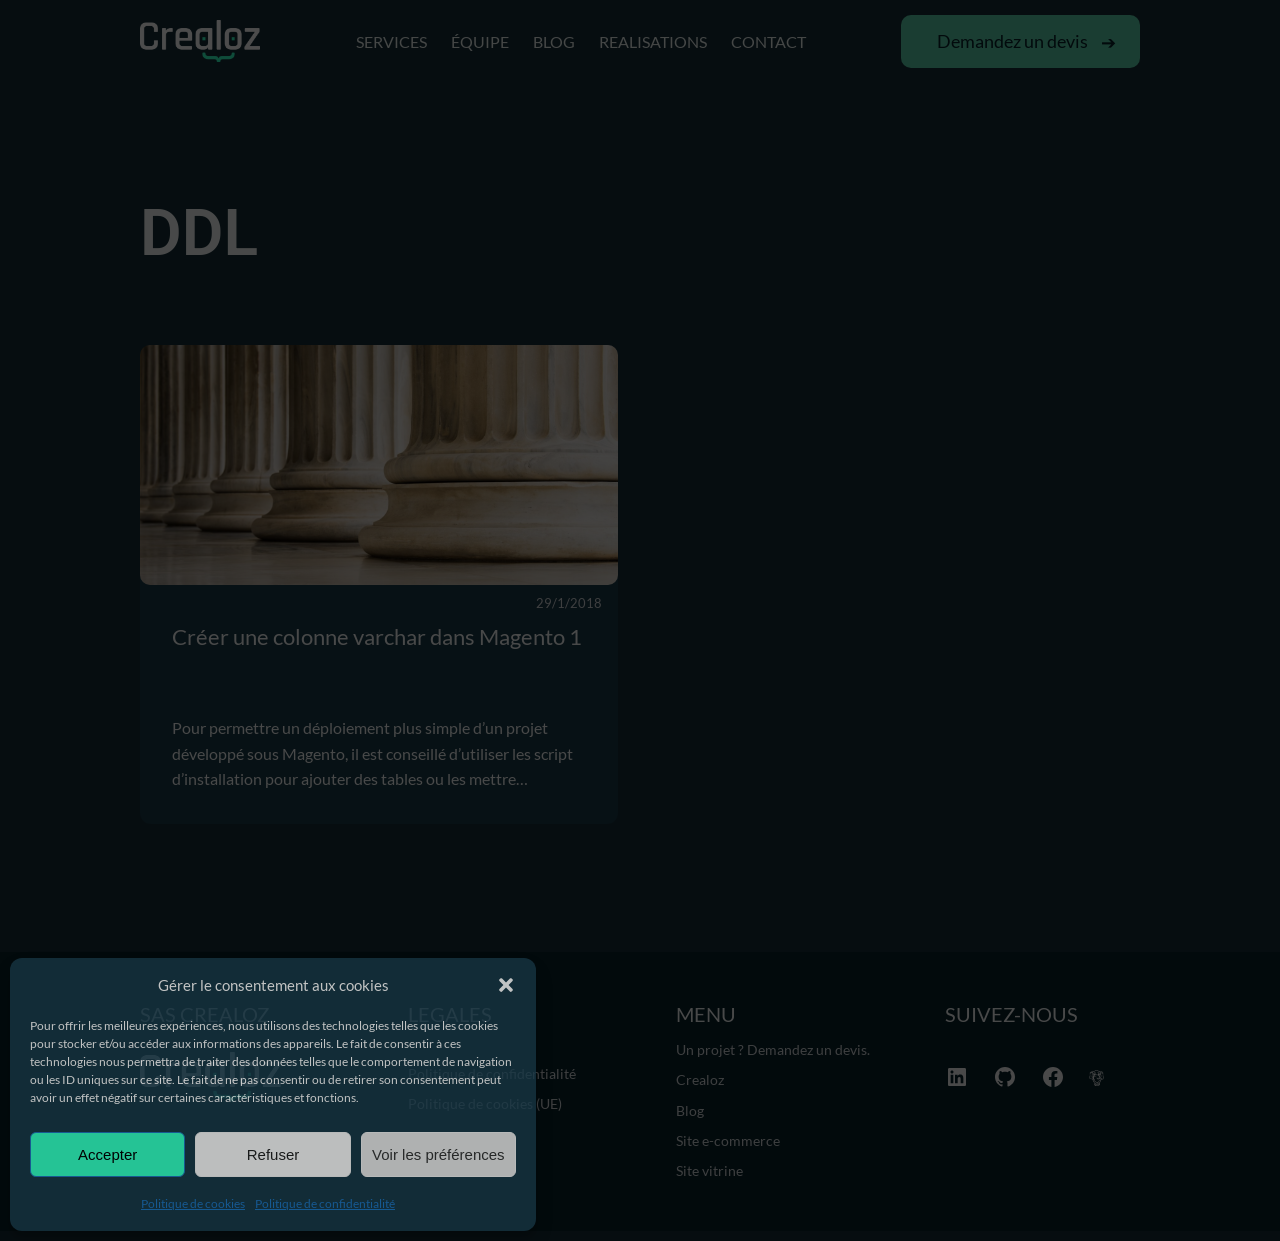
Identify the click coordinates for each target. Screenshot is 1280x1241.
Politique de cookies (193, 1203)
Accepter (107, 1154)
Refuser (273, 1154)
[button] (506, 985)
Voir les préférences (438, 1154)
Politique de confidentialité (325, 1203)
